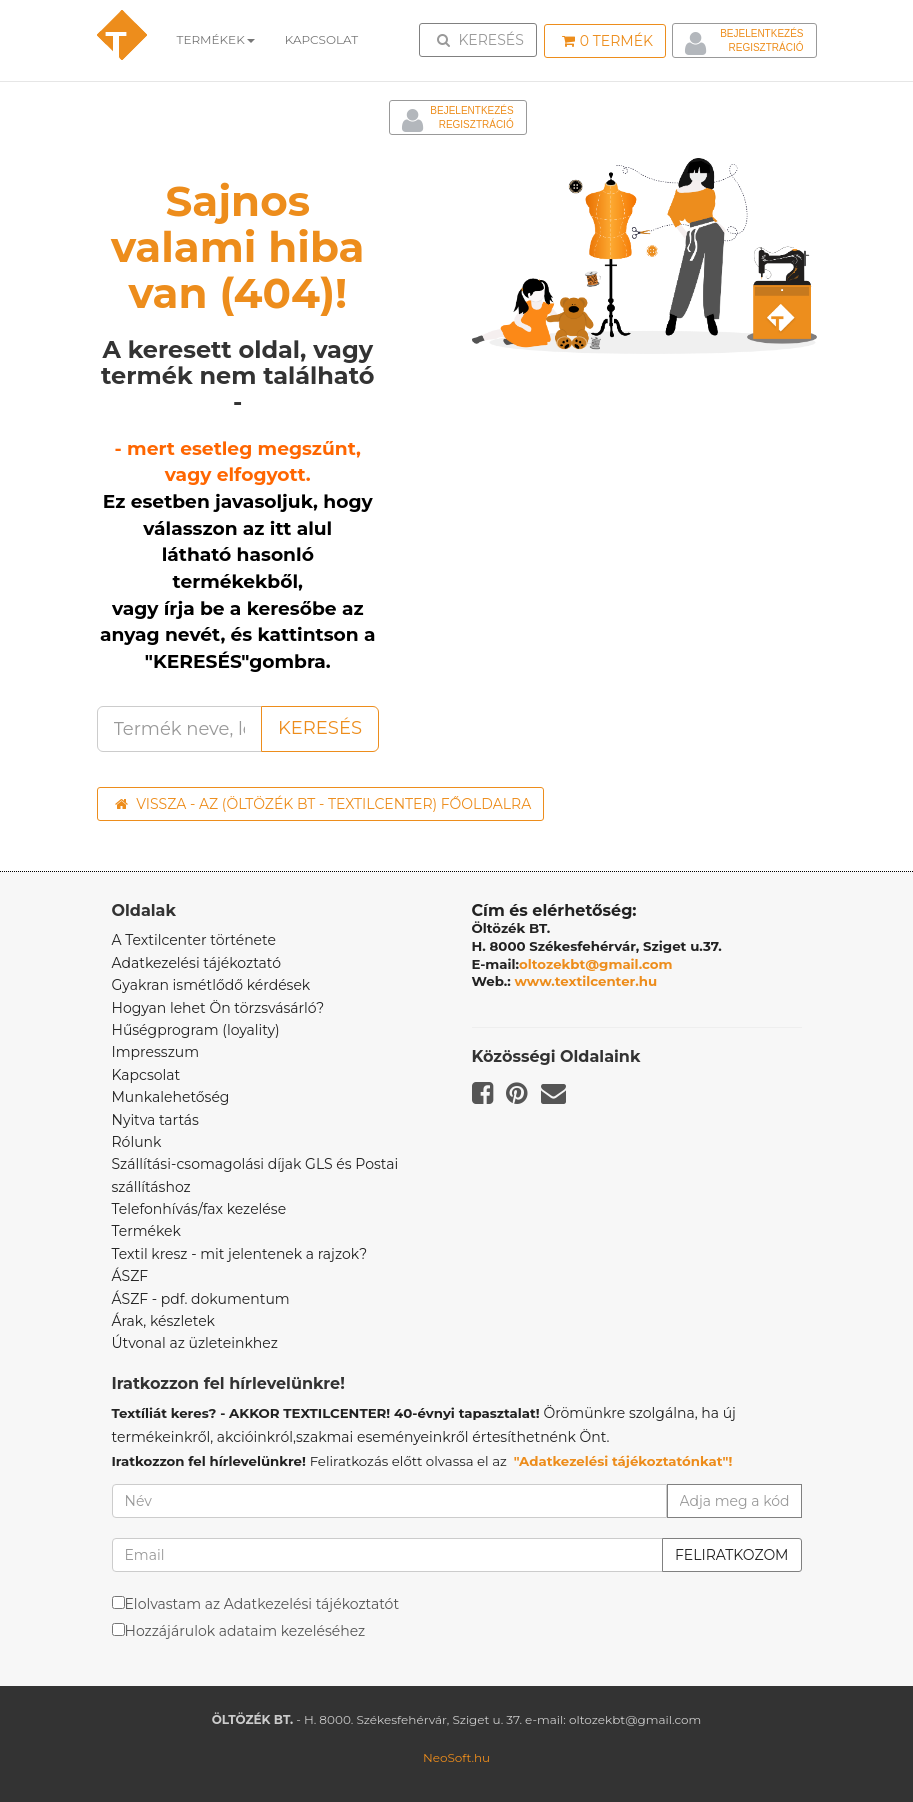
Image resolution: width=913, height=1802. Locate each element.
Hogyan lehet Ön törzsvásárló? (218, 1008)
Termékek (216, 39)
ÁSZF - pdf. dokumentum (201, 1299)
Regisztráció (765, 47)
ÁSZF (130, 1276)
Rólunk (137, 1142)
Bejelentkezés (761, 33)
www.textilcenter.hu (586, 981)
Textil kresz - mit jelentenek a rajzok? (240, 1254)
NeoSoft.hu (456, 1757)
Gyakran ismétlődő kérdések (211, 985)
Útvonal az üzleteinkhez (195, 1343)
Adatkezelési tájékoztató (197, 963)
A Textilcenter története (194, 940)
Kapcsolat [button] (322, 39)
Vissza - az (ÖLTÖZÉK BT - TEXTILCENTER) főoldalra (323, 804)
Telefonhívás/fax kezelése (199, 1209)
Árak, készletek (163, 1321)
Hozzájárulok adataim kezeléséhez (245, 1631)
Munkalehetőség (171, 1097)
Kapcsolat (146, 1075)
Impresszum (156, 1052)
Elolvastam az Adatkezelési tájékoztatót (262, 1604)
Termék (607, 41)
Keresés (484, 39)
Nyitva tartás (155, 1120)
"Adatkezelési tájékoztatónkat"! (623, 1461)
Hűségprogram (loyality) (196, 1030)
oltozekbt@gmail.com (596, 964)
